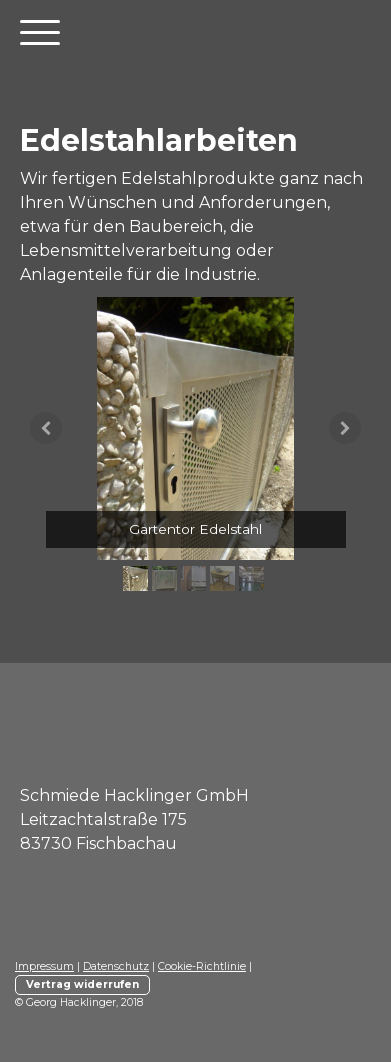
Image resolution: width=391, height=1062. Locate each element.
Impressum (44, 966)
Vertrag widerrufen (82, 984)
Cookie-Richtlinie (202, 966)
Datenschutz (116, 966)
